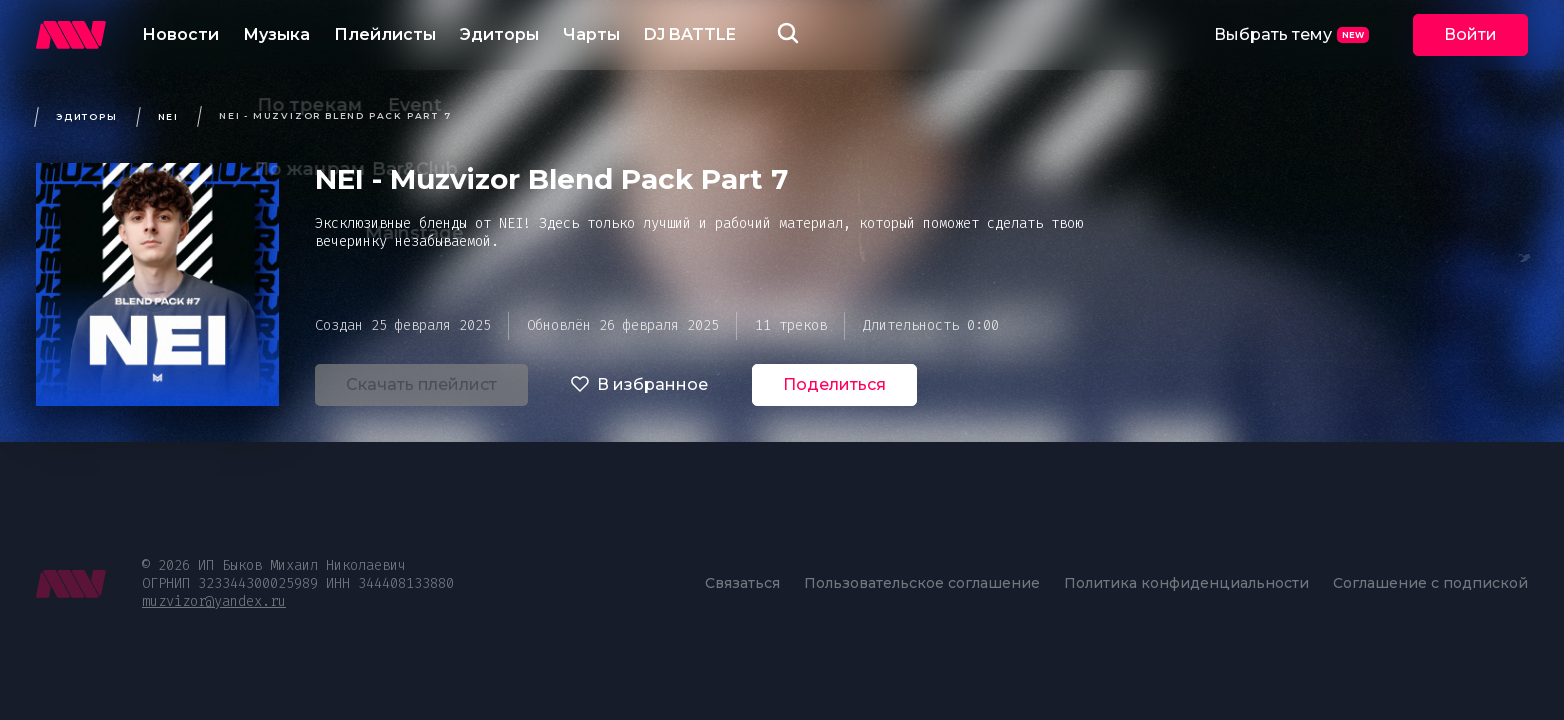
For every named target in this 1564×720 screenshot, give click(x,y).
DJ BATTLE (690, 34)
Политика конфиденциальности (1186, 583)
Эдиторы (499, 34)
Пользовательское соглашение (922, 583)
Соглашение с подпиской (1430, 583)
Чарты (591, 34)
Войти (1470, 34)
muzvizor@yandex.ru (214, 601)
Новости (180, 34)
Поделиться (834, 384)
